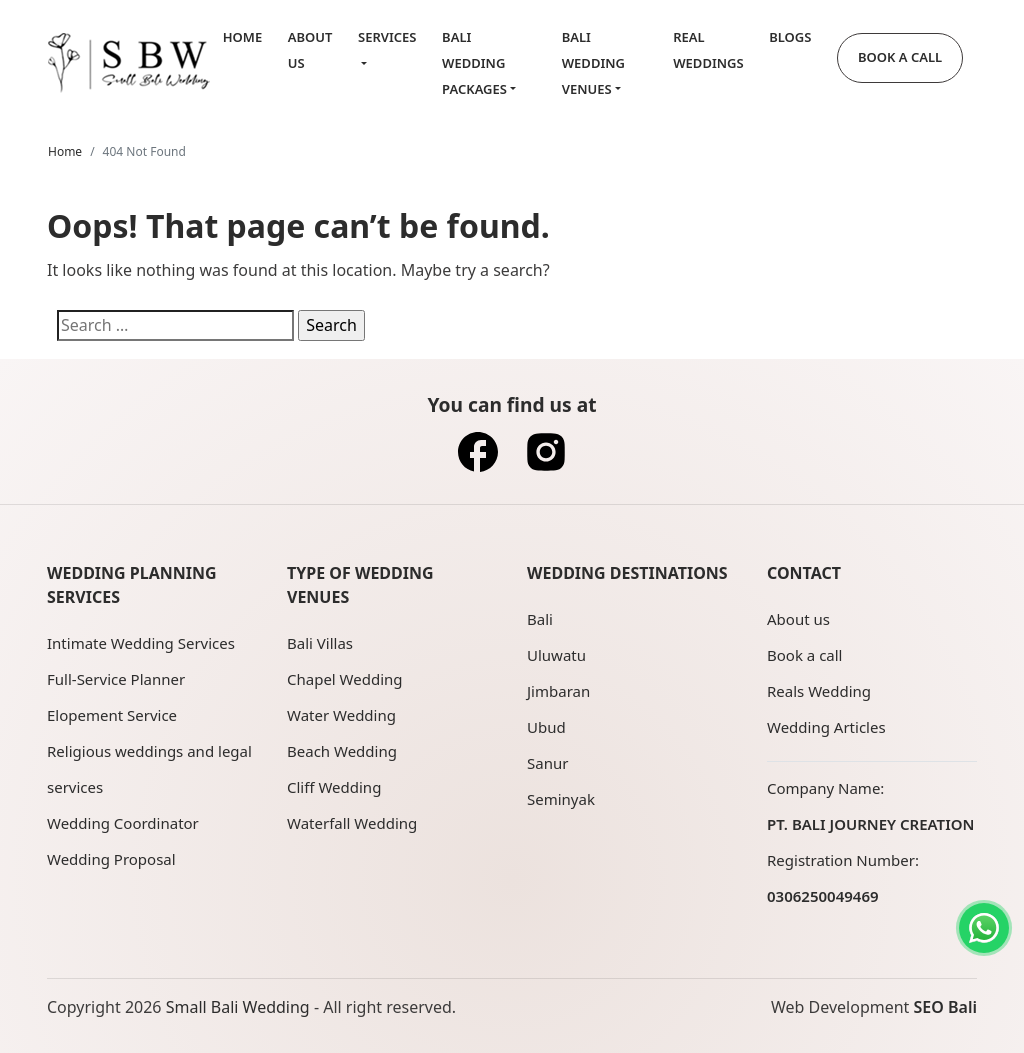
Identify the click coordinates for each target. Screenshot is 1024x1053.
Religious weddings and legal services (149, 769)
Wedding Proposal (111, 859)
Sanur (547, 763)
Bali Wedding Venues (593, 62)
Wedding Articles (826, 727)
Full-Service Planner (116, 679)
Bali (540, 619)
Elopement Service (112, 715)
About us (798, 619)
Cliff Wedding (334, 787)
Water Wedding (341, 715)
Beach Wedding (342, 751)
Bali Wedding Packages (474, 62)
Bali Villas (320, 643)
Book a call (804, 655)
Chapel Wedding (345, 679)
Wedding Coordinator (123, 823)
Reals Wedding (819, 691)
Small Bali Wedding (238, 1007)
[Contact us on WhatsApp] (984, 928)
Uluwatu (556, 655)
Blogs (790, 37)
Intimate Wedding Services (141, 643)
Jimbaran (558, 691)
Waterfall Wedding (352, 823)
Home (242, 37)
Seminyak (561, 799)
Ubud (546, 727)
